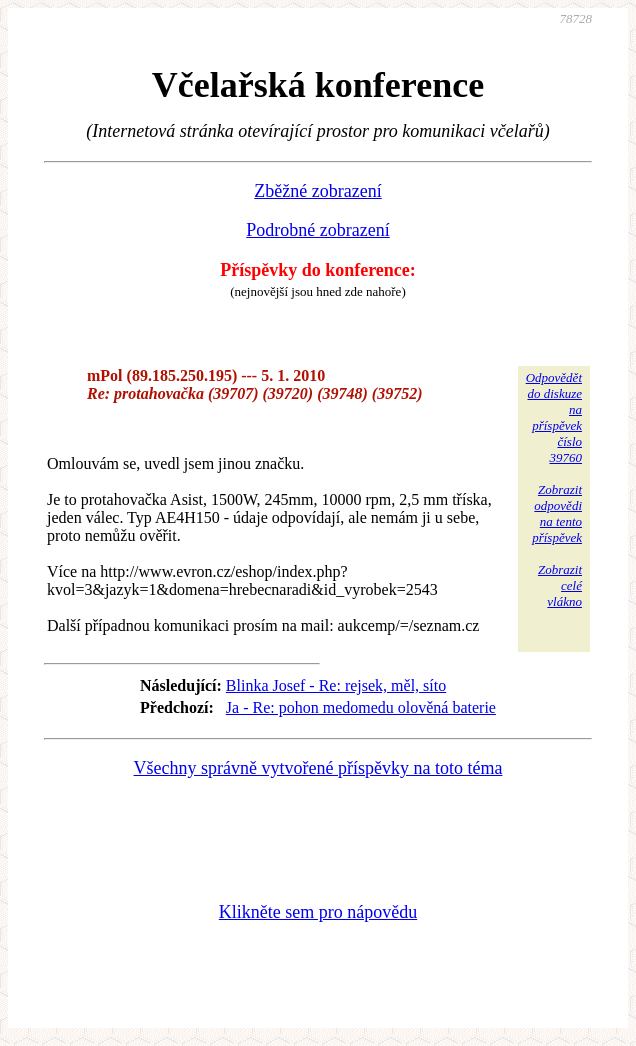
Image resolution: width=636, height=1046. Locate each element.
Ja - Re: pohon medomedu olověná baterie (361, 707)
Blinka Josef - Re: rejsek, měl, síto (336, 685)
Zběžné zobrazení (317, 191)
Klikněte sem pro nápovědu (318, 912)
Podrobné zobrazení (317, 230)
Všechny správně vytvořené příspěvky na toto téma (318, 768)
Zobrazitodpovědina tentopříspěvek (557, 513)
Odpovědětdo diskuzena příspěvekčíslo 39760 (554, 417)
